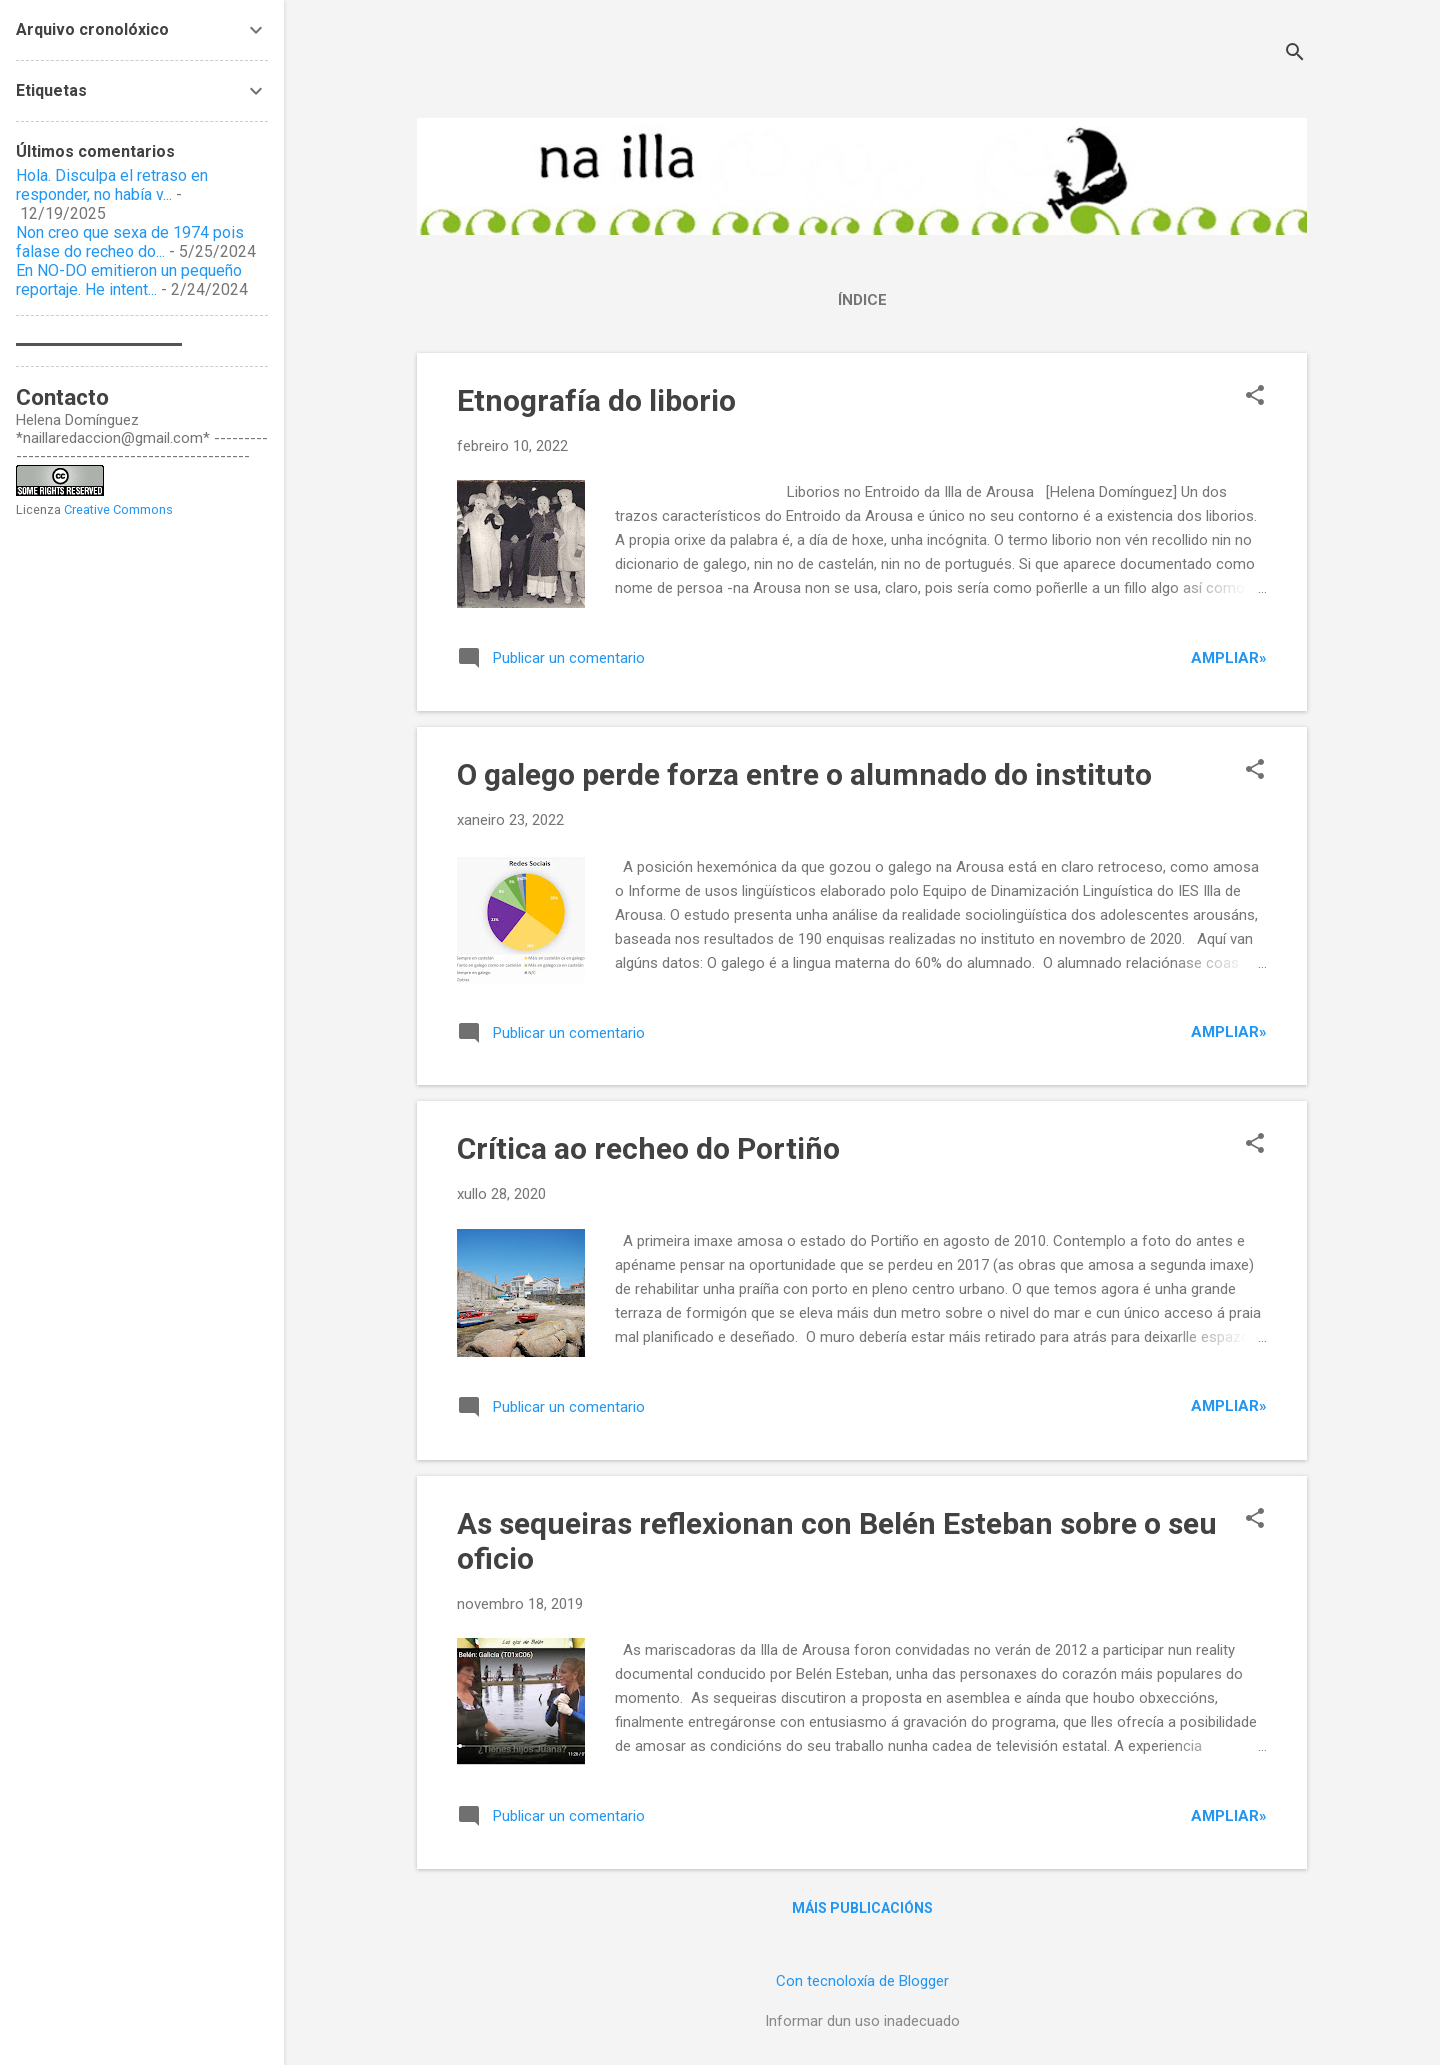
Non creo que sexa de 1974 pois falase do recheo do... (130, 242)
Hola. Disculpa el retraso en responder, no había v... (112, 185)
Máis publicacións (862, 1908)
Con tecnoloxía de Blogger (862, 1981)
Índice (862, 300)
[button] (1255, 397)
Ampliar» (1229, 658)
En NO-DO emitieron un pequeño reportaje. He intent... (129, 280)
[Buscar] (1295, 54)
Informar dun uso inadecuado (862, 2021)
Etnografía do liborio (596, 400)
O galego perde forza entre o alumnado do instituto (804, 774)
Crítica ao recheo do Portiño (648, 1148)
